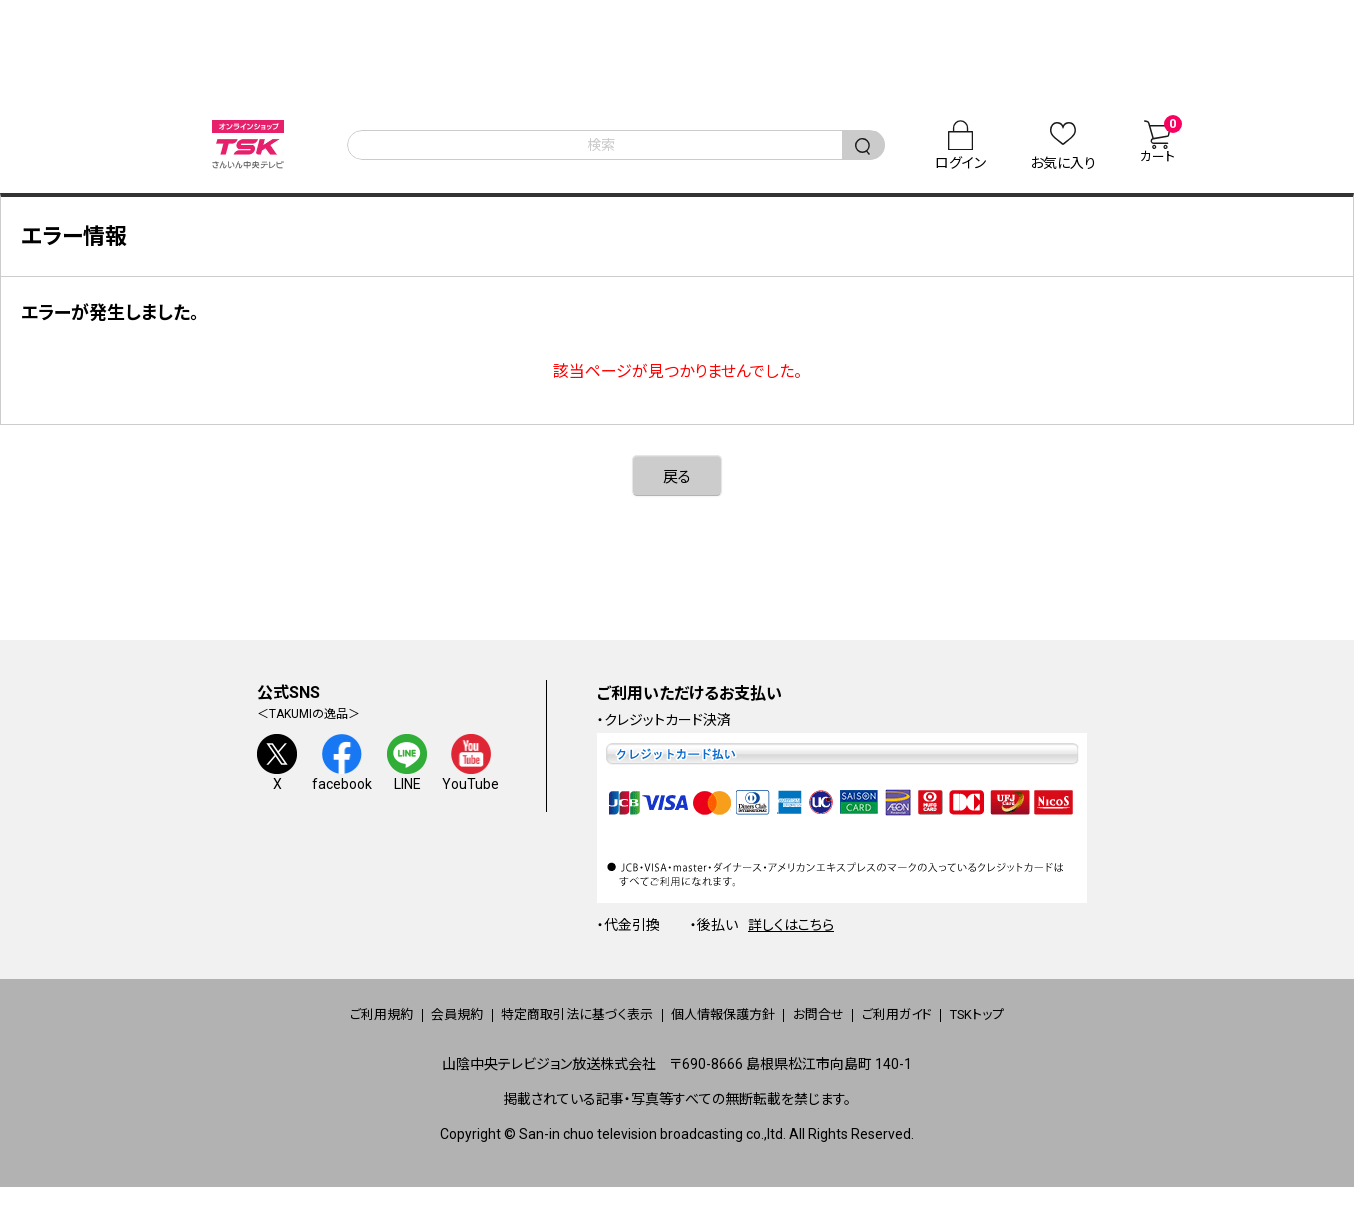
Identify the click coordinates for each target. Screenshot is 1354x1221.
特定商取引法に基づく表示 (546, 1033)
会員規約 (396, 1033)
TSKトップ (1064, 1033)
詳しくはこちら (791, 943)
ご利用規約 (293, 1033)
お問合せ (849, 1033)
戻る (677, 494)
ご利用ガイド (955, 1033)
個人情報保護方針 (725, 1033)
